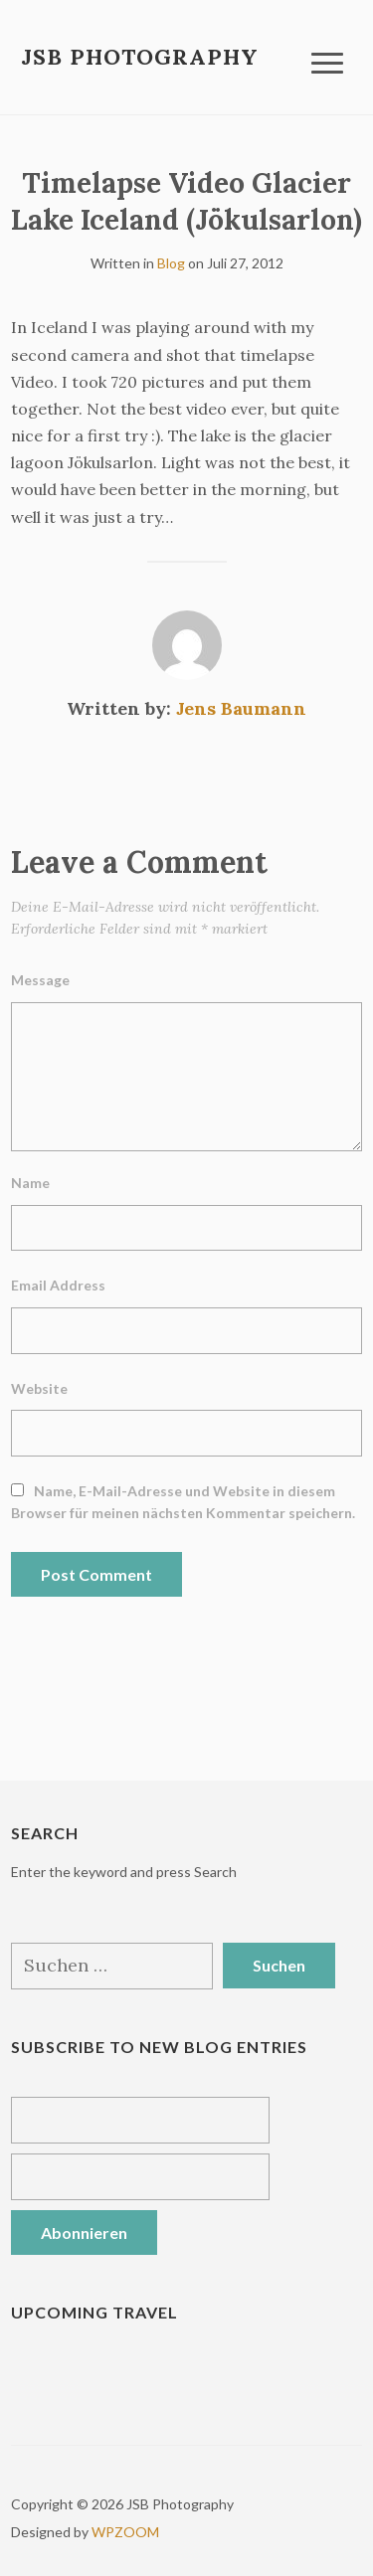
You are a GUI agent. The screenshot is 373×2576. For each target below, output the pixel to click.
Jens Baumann (241, 708)
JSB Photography (140, 57)
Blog (171, 263)
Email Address (58, 1285)
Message (40, 979)
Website (39, 1388)
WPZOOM (125, 2531)
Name (30, 1182)
